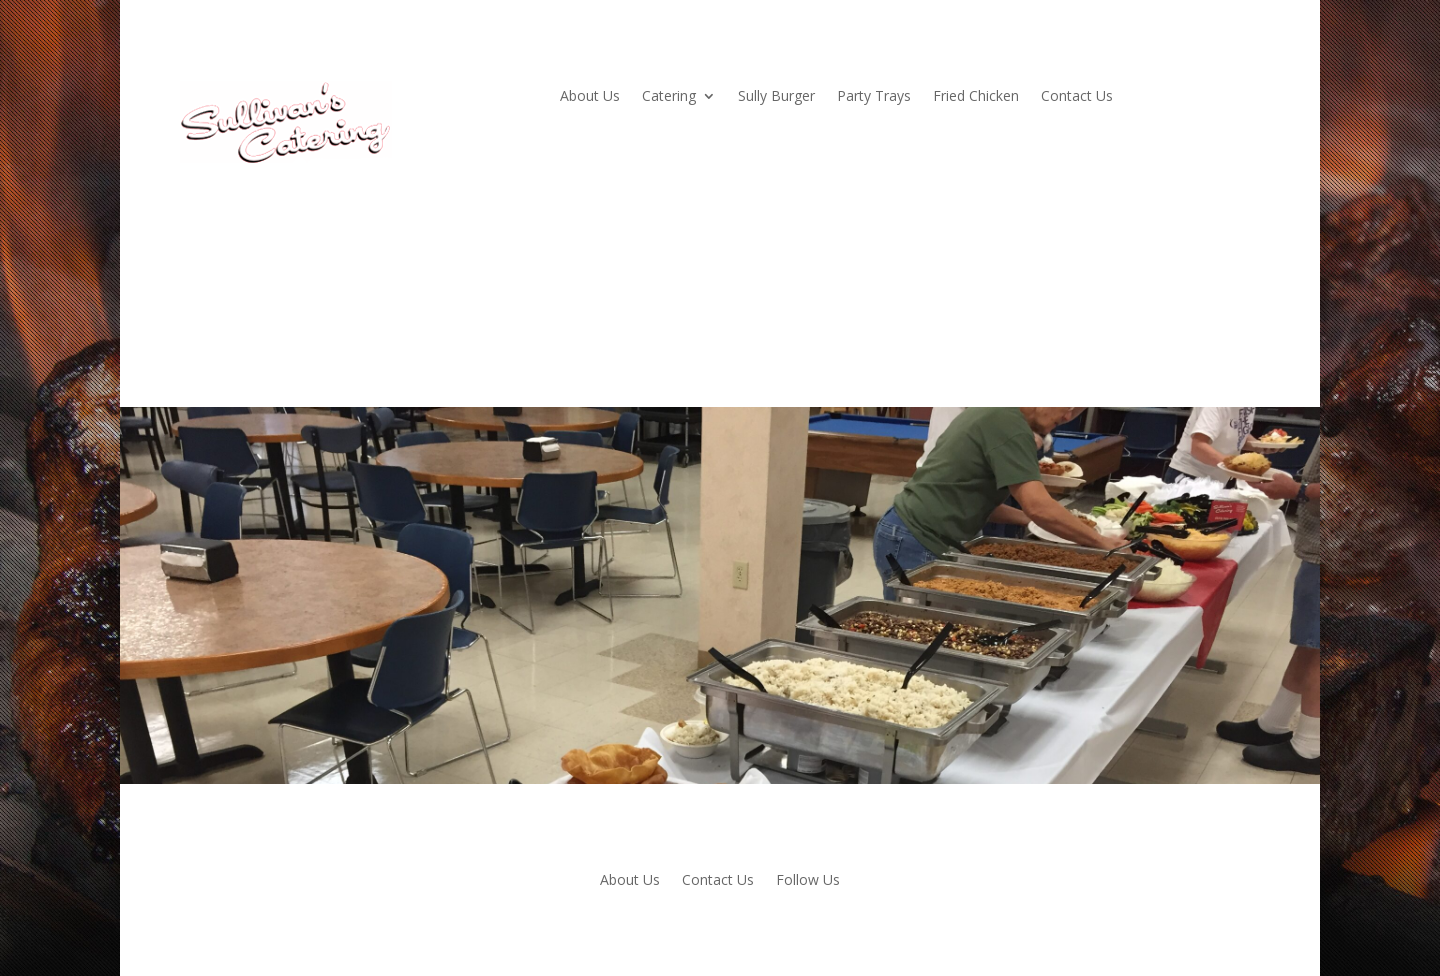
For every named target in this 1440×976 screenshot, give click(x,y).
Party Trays (874, 97)
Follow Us (808, 881)
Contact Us (1077, 97)
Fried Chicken (976, 97)
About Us (590, 97)
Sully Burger (776, 97)
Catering (669, 97)
